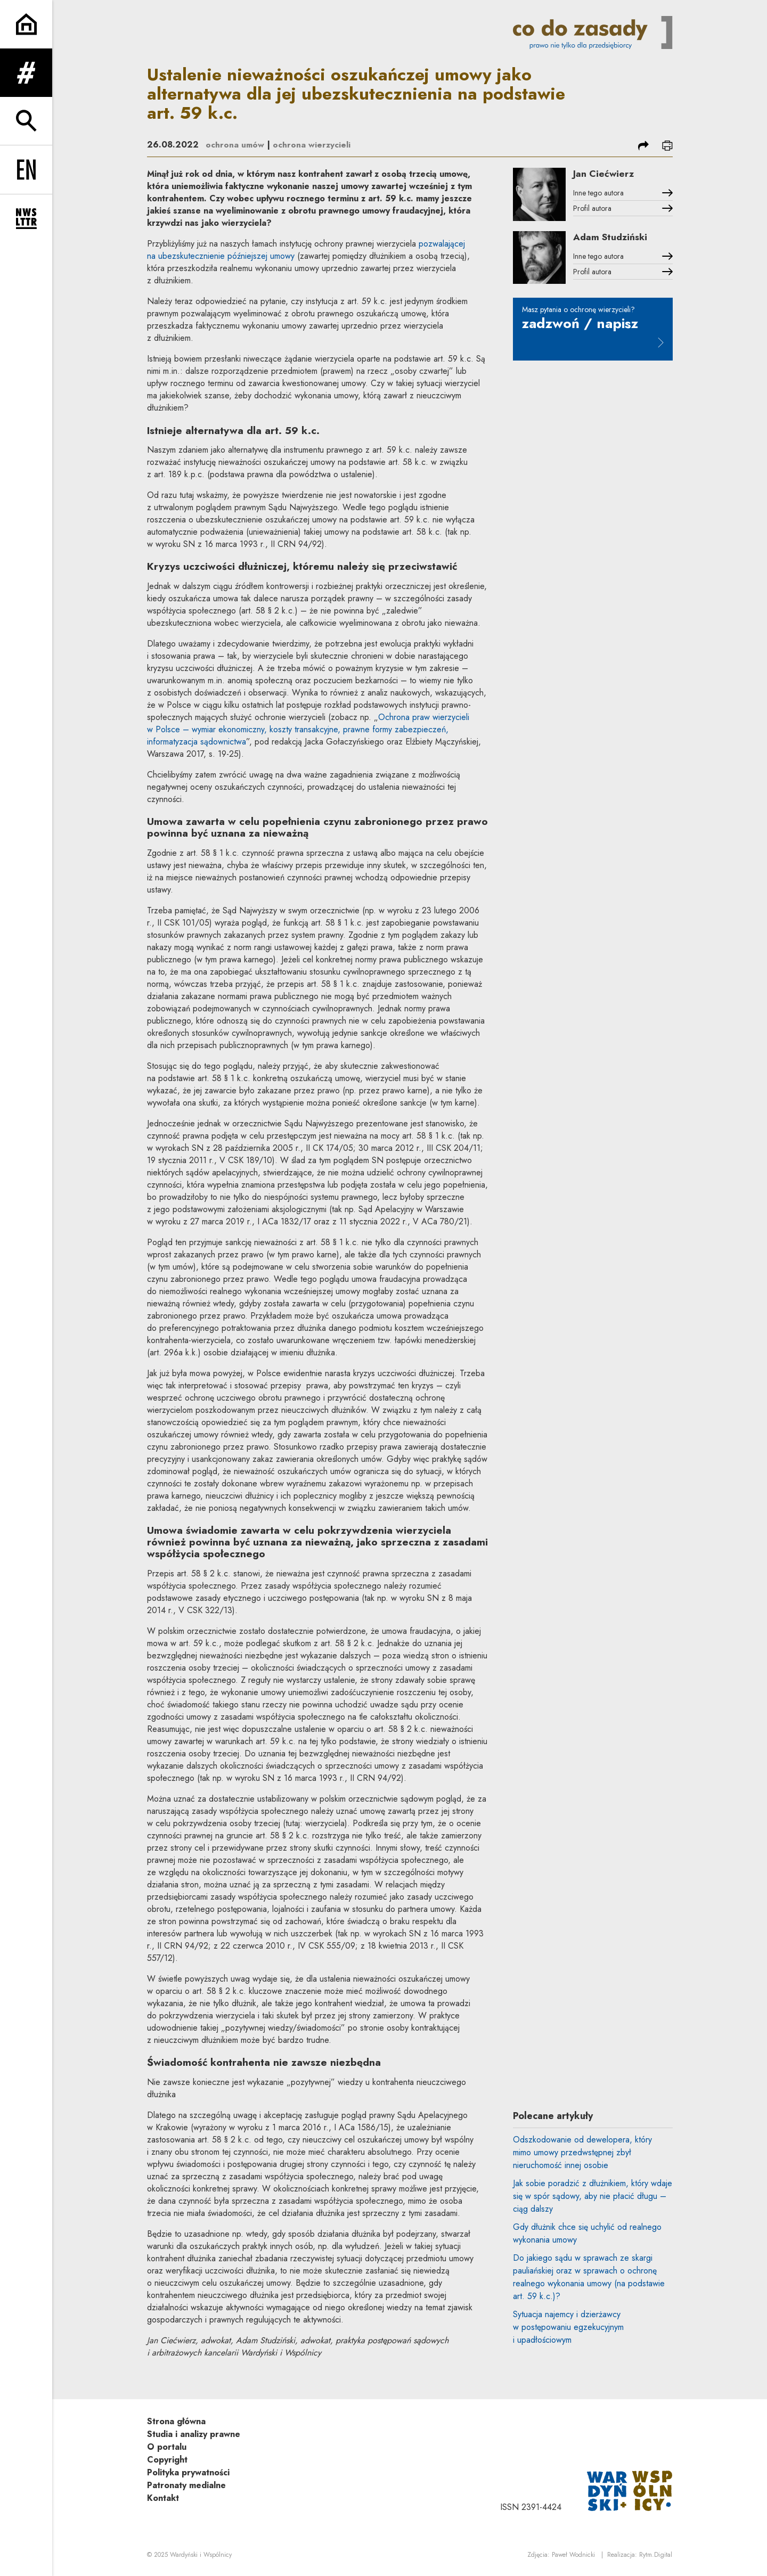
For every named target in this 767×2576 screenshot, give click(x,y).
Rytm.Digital (655, 2555)
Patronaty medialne (186, 2485)
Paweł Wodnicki (573, 2555)
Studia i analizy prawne (193, 2434)
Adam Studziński (614, 239)
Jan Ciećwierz (606, 174)
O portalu (166, 2447)
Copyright (167, 2460)
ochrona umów (235, 144)
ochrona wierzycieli (312, 144)
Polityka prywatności (188, 2472)
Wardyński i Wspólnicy (201, 2555)
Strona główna (176, 2421)
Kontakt (163, 2498)
